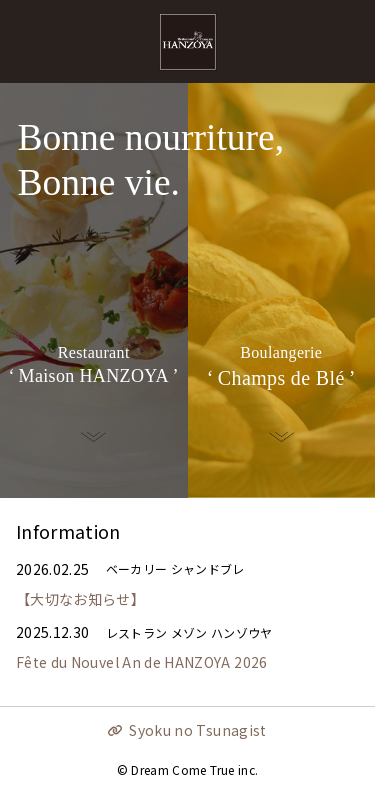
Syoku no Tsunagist (197, 730)
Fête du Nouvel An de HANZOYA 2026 (142, 662)
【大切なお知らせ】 (80, 599)
